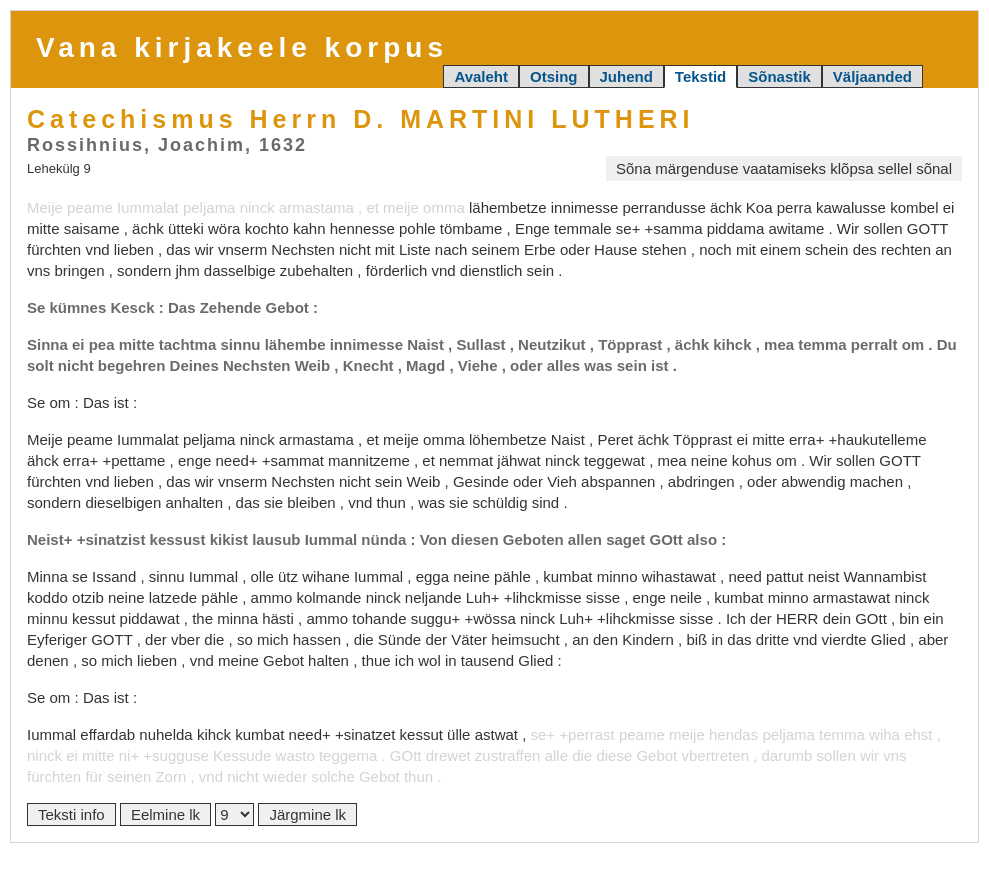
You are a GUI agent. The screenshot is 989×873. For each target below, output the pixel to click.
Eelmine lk (165, 814)
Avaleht (481, 76)
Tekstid (700, 76)
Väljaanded (872, 76)
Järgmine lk (307, 814)
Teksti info (71, 814)
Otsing (554, 76)
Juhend (626, 76)
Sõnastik (779, 76)
